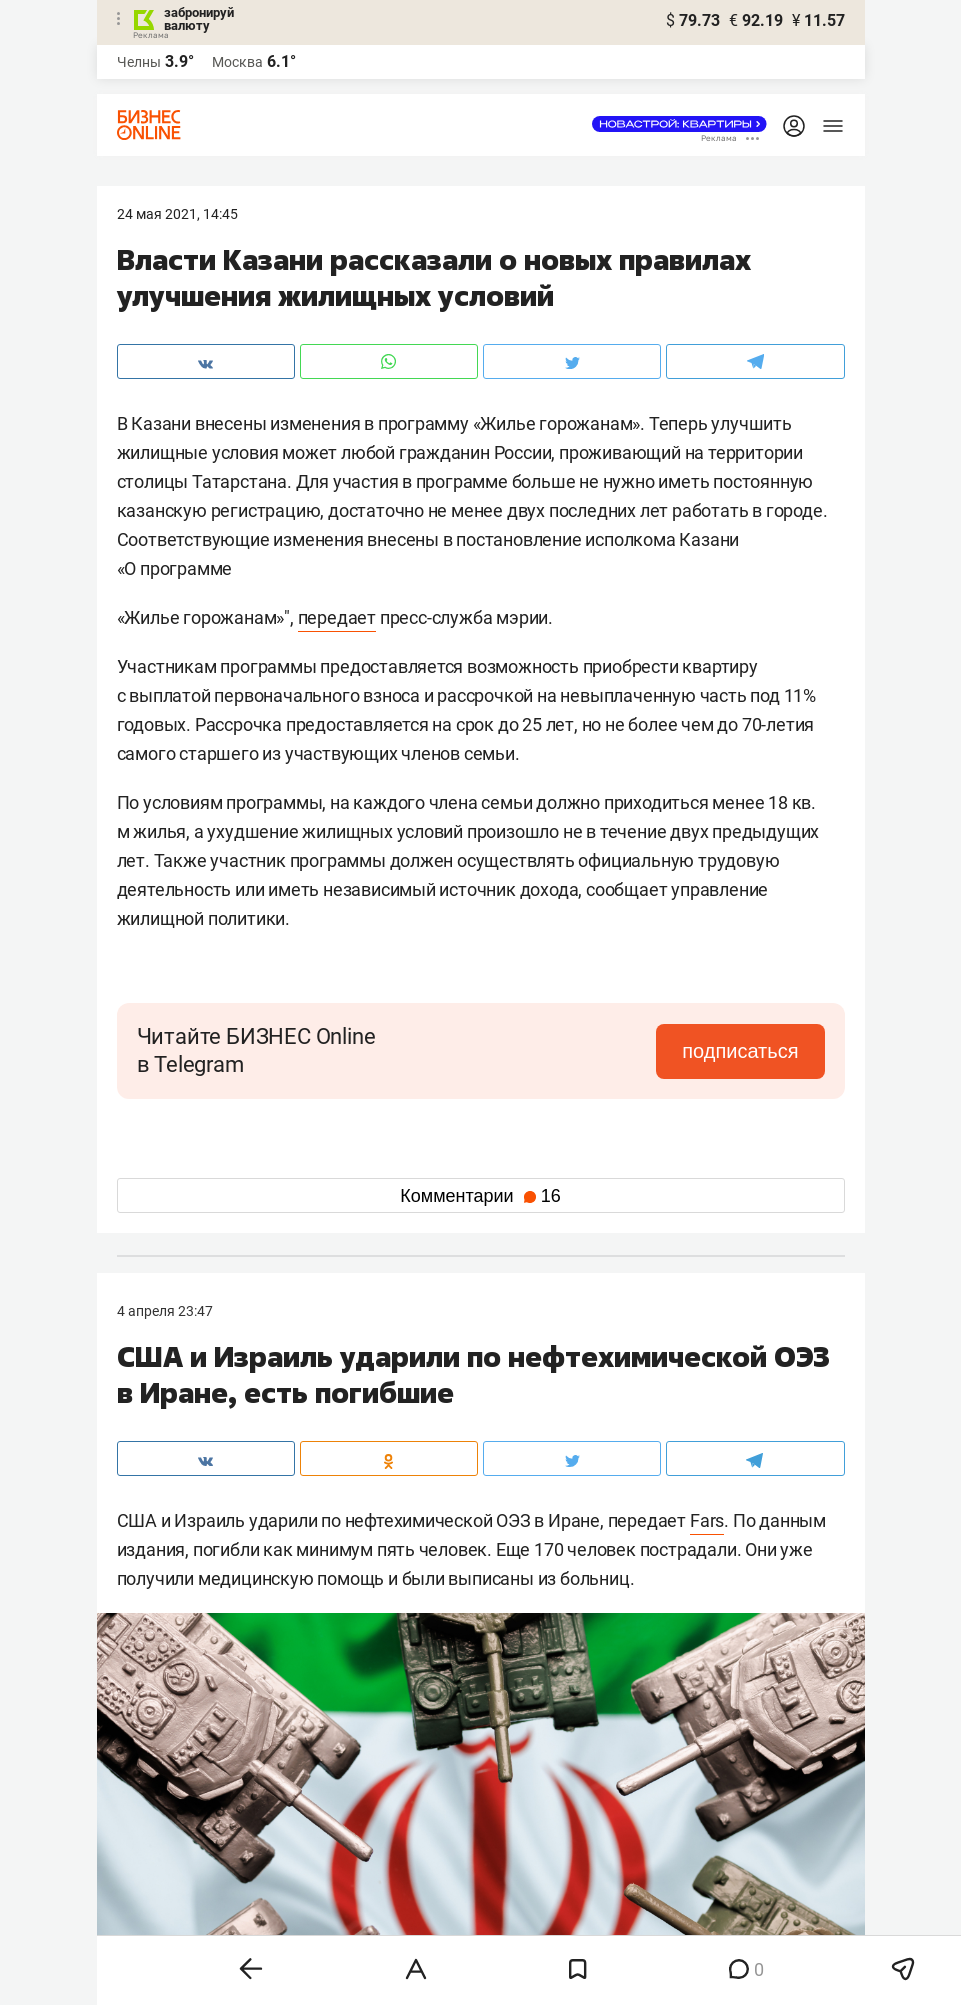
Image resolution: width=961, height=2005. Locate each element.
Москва (237, 62)
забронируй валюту (199, 19)
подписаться (740, 1051)
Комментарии (480, 1196)
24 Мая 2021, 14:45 (177, 214)
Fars (707, 1520)
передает (337, 617)
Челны (139, 62)
